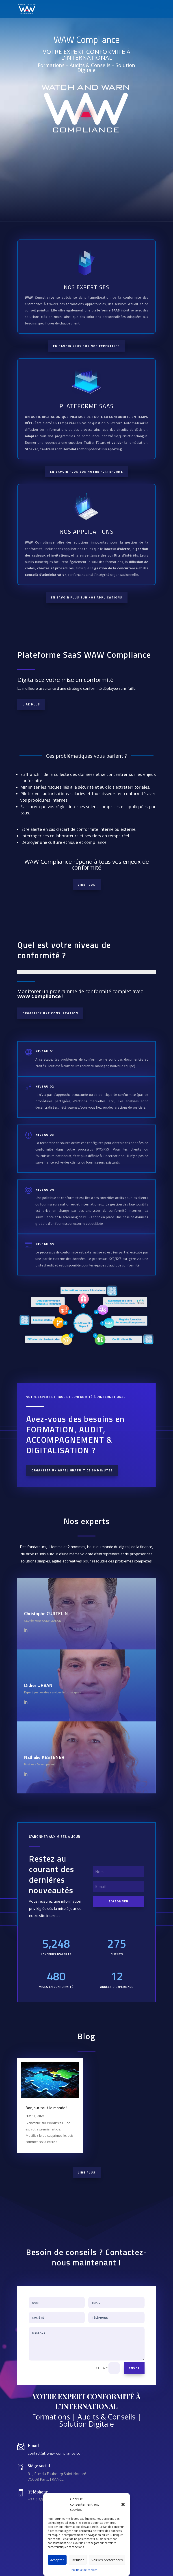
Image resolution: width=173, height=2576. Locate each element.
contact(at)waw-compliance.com (56, 2453)
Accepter (57, 2560)
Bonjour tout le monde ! (46, 2108)
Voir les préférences (107, 2560)
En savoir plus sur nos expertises (86, 346)
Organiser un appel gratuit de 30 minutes (70, 1469)
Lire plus (31, 704)
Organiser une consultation (50, 1013)
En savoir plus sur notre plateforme (86, 471)
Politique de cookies (84, 2570)
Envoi (134, 2368)
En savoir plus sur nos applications (86, 597)
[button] (123, 2504)
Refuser (78, 2560)
